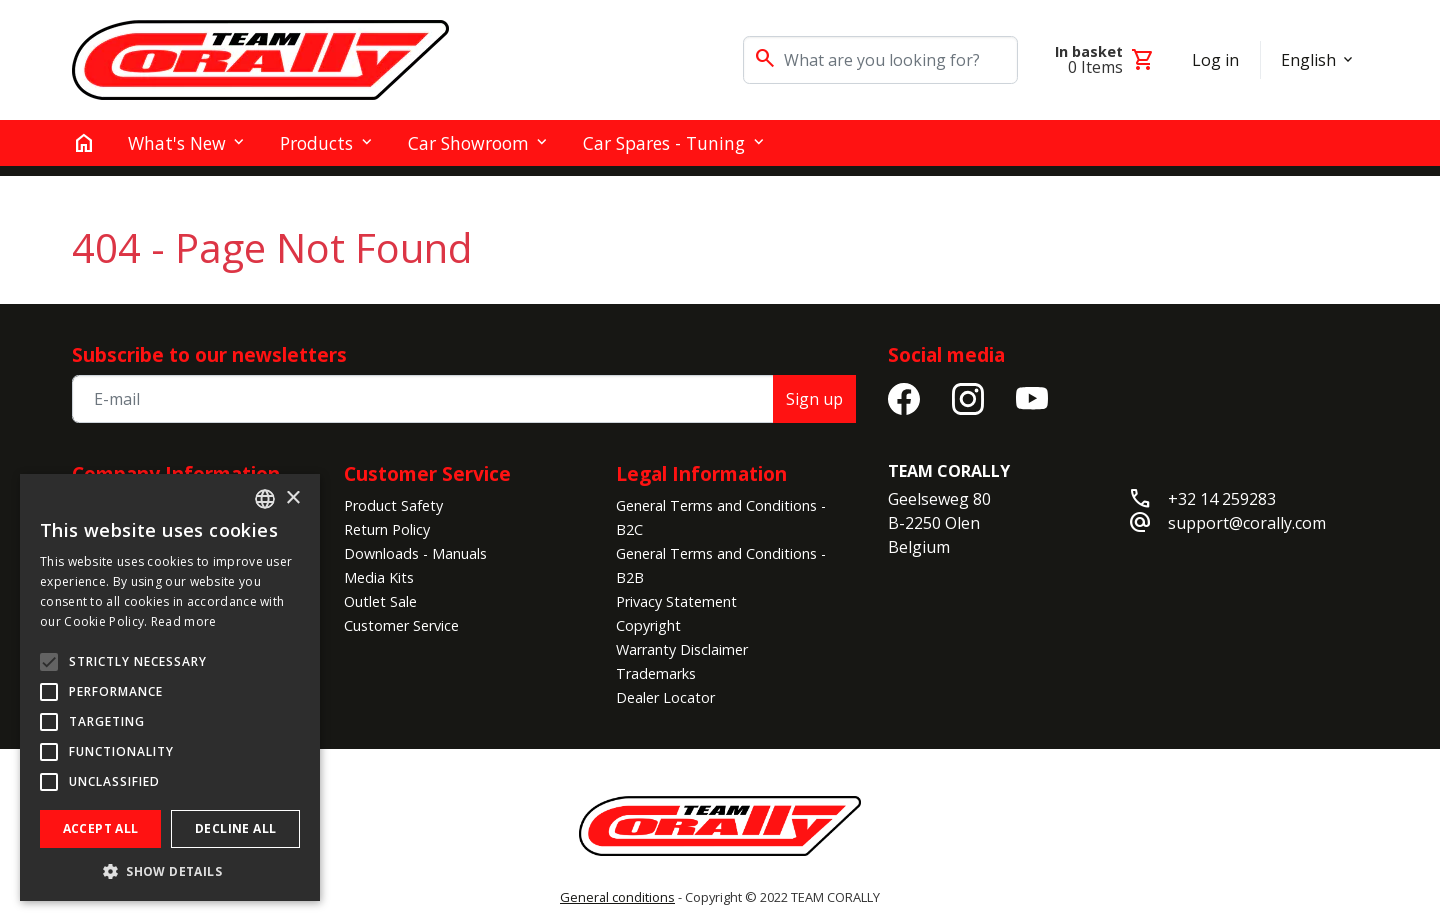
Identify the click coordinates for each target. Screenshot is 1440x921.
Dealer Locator (665, 697)
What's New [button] (177, 143)
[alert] (170, 687)
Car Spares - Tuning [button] (664, 143)
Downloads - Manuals (415, 553)
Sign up (814, 399)
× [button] (292, 498)
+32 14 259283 (1222, 499)
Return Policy (387, 529)
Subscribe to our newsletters (209, 354)
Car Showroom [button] (468, 143)
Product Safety (393, 505)
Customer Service (427, 473)
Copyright (648, 625)
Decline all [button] (235, 828)
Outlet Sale (380, 601)
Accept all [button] (101, 828)
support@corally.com (1247, 523)
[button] (170, 871)
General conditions (617, 897)
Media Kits (379, 577)
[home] (84, 143)
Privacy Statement (676, 601)
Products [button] (316, 143)
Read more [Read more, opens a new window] (184, 621)
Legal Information (701, 473)
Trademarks (656, 673)
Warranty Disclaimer (682, 649)
